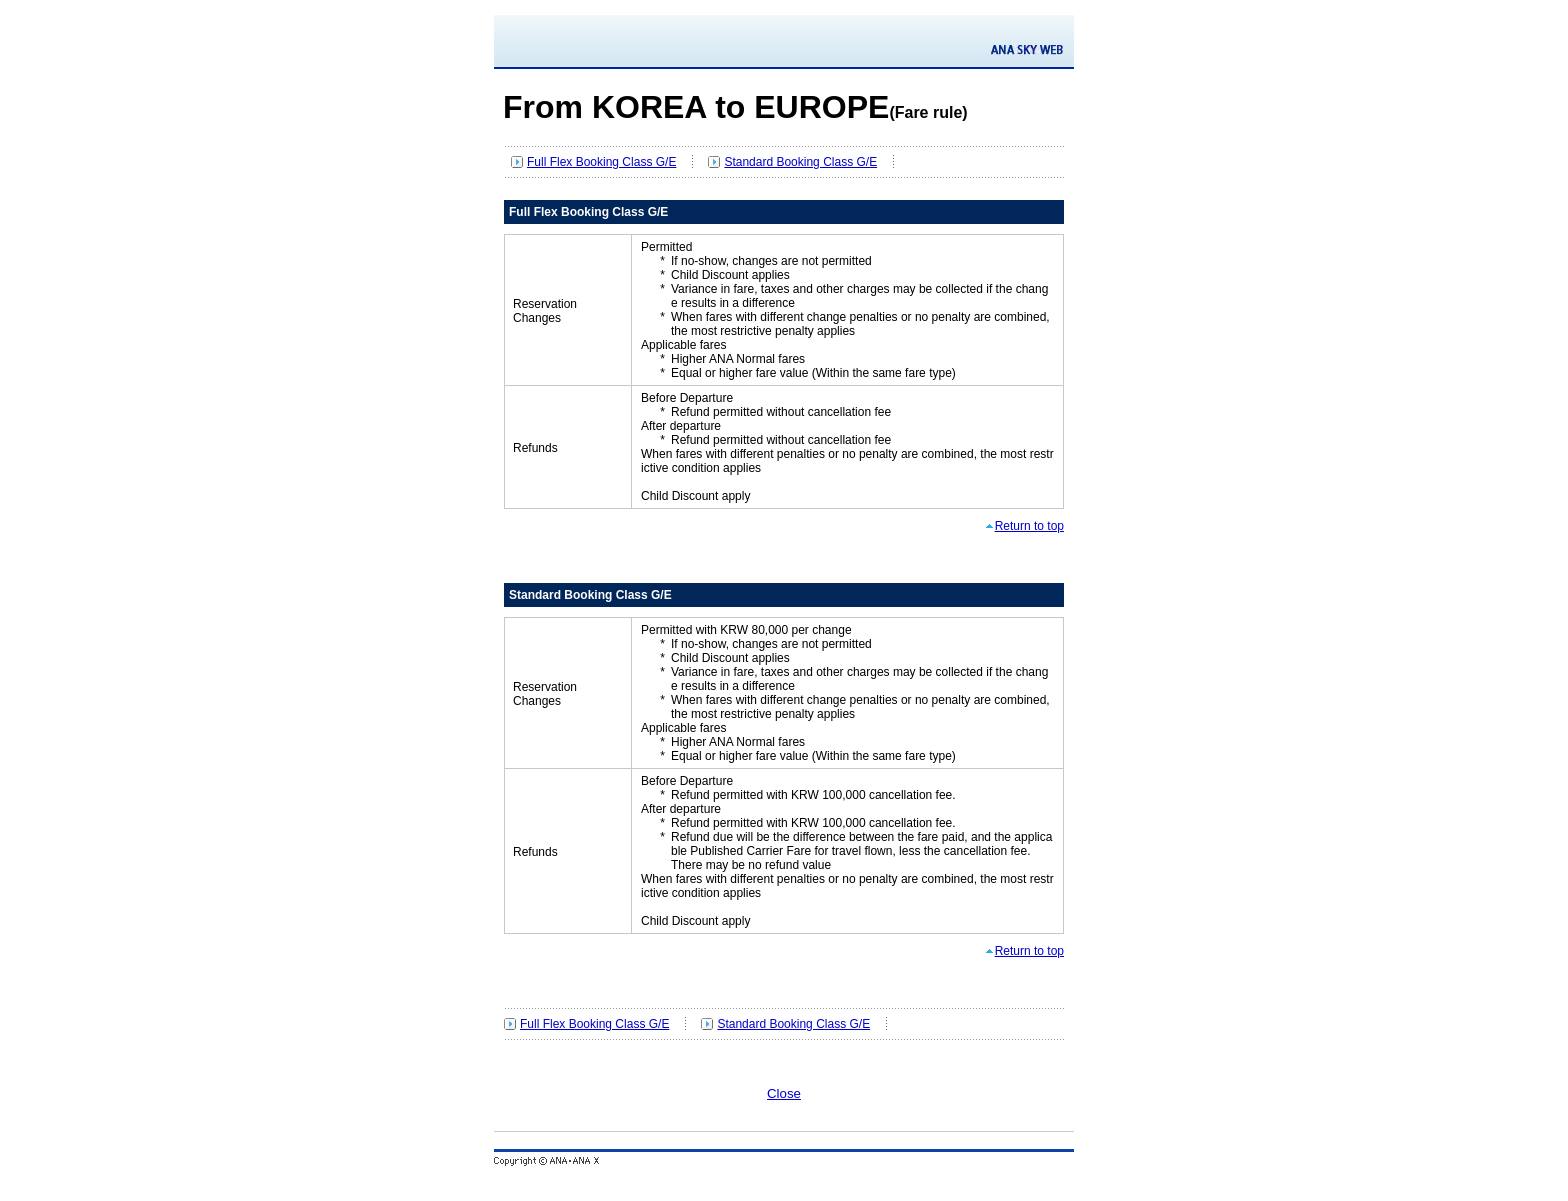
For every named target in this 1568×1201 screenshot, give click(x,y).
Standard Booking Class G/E (800, 162)
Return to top (1029, 526)
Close (784, 1093)
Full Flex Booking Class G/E (601, 162)
